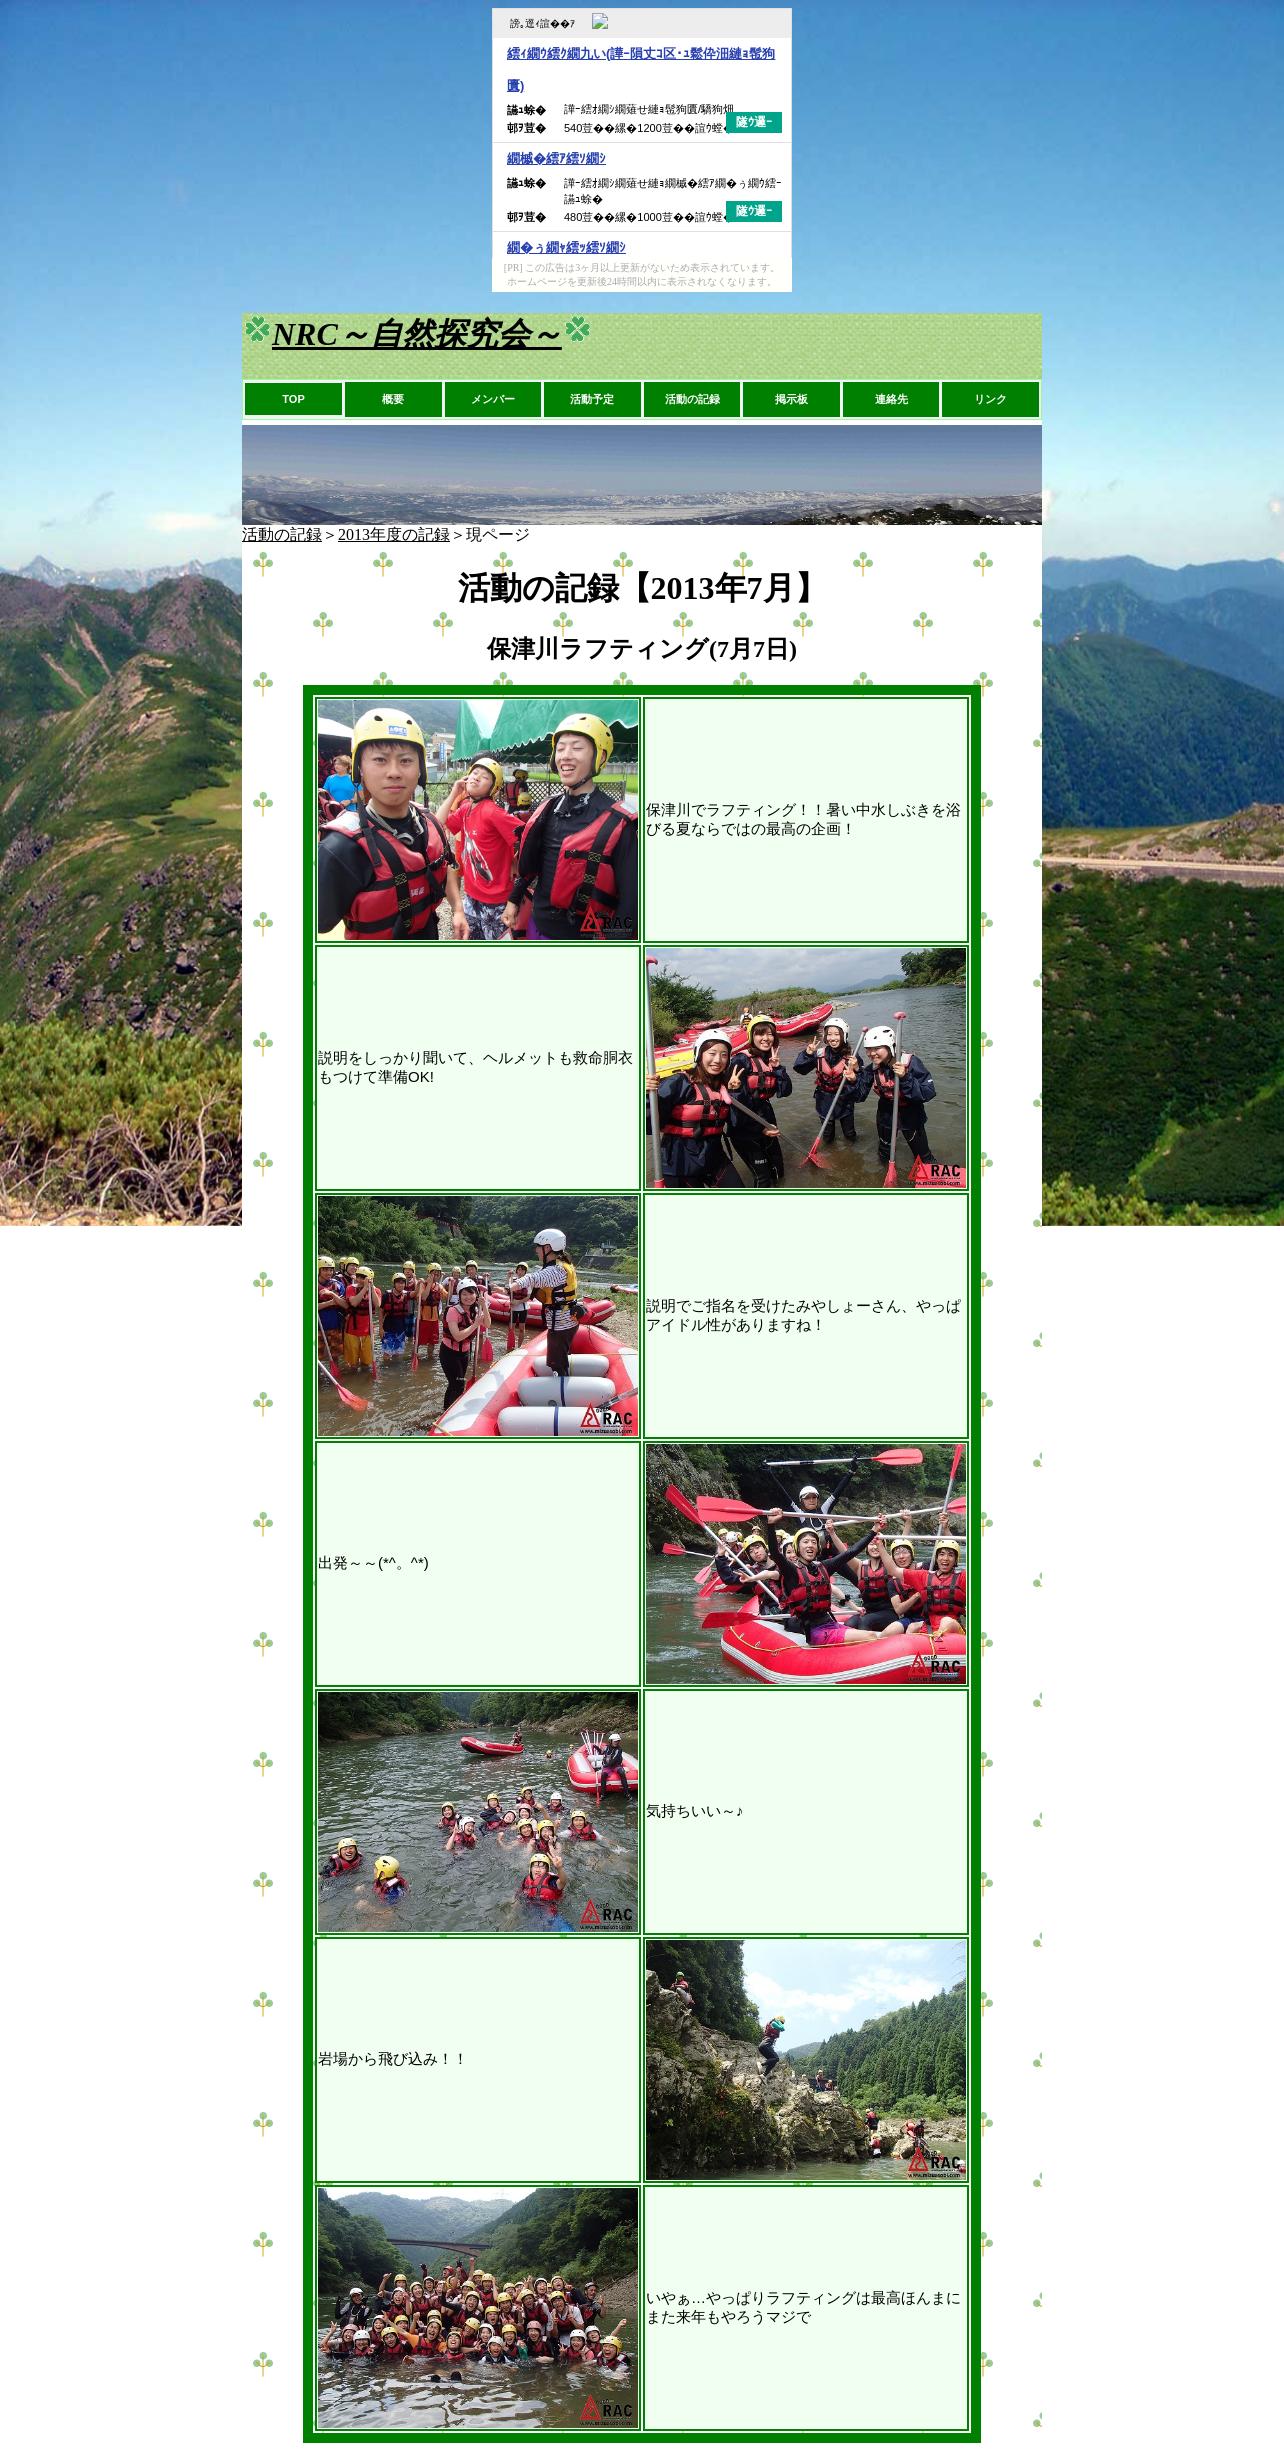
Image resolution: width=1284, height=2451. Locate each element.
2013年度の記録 (394, 534)
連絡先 (891, 399)
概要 (393, 399)
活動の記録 (692, 399)
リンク (990, 399)
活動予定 (592, 399)
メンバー (493, 399)
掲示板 (791, 399)
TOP (293, 399)
